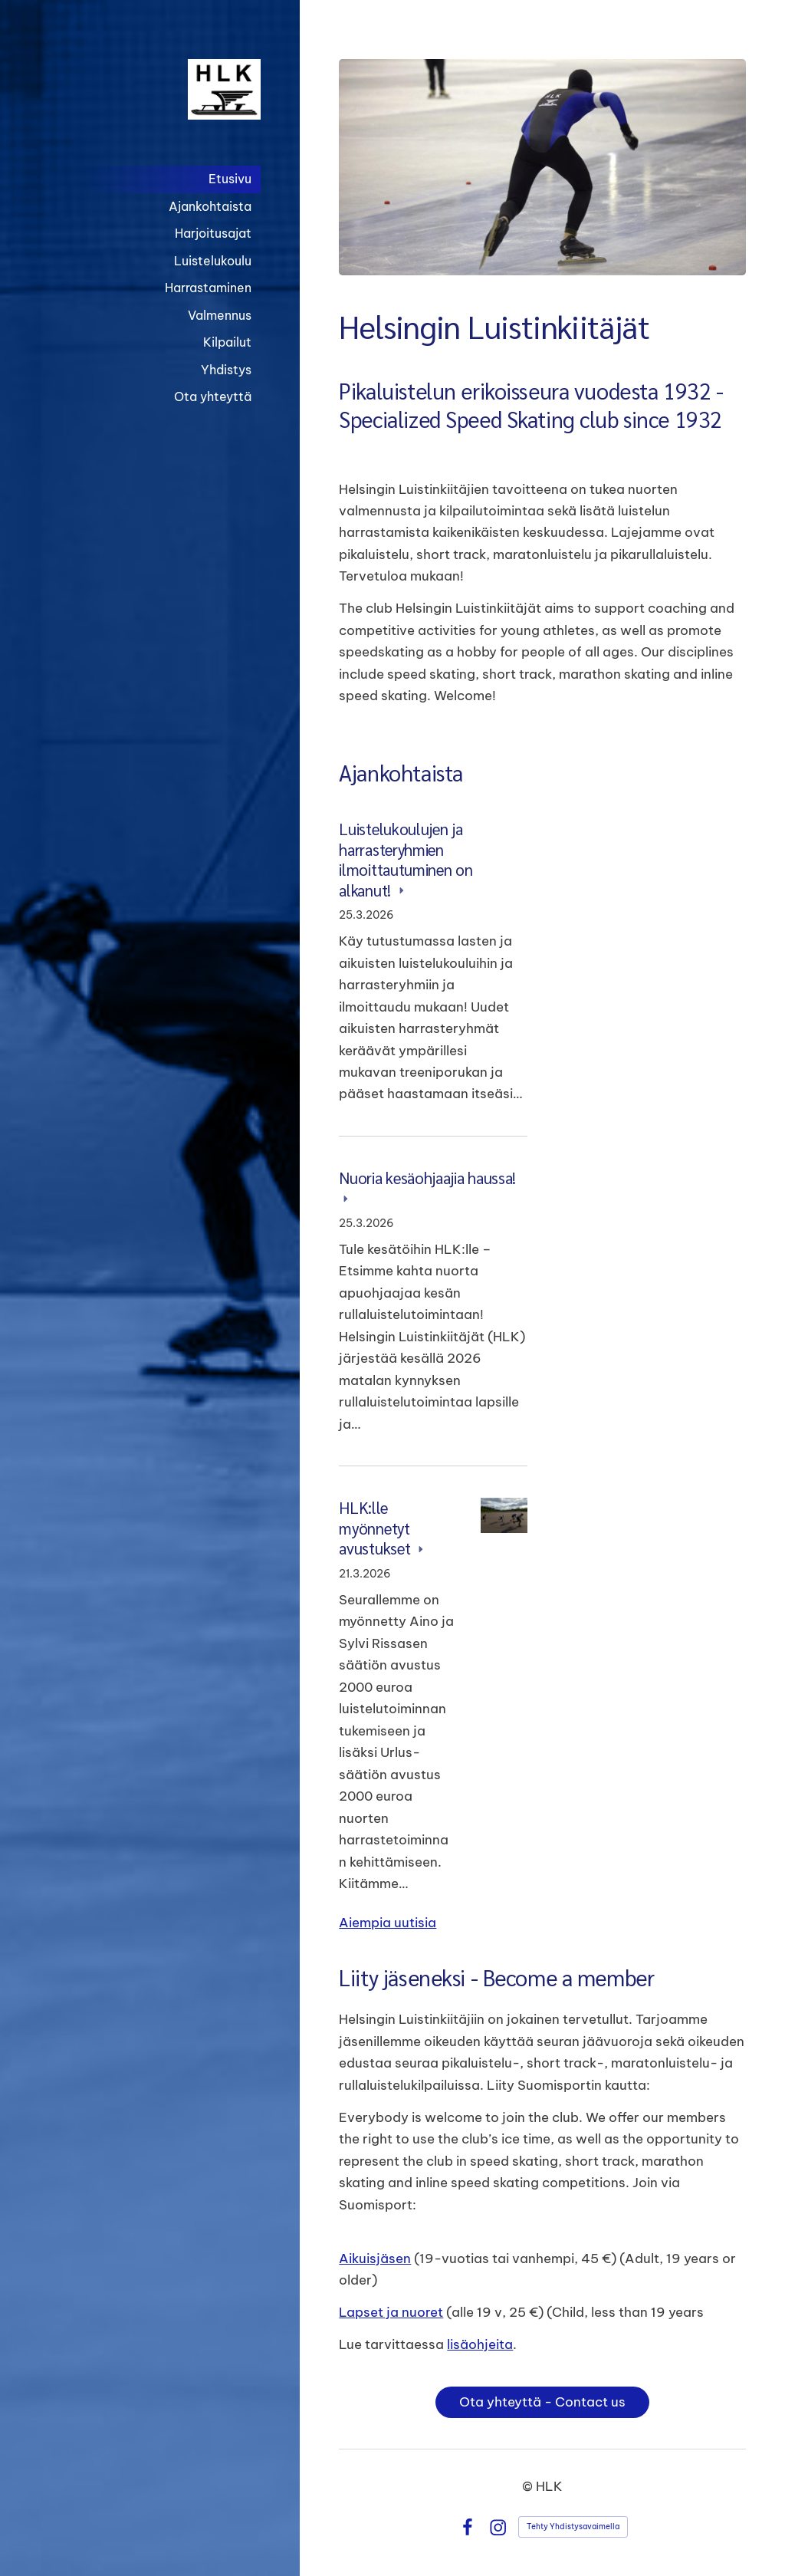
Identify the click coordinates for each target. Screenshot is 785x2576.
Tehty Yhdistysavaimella (573, 2527)
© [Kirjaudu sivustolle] (529, 2486)
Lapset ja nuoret (391, 2312)
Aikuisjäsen (375, 2258)
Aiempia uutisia (387, 1922)
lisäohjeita (480, 2344)
